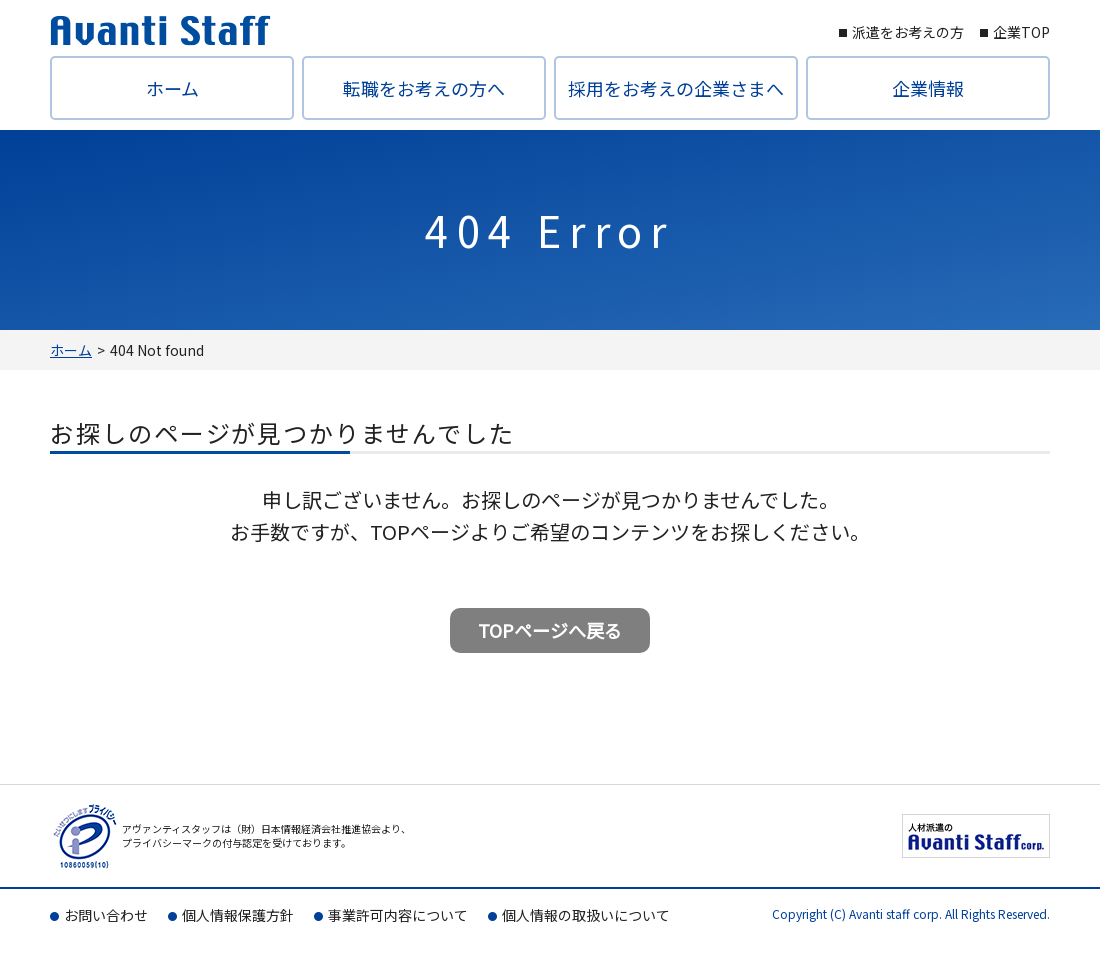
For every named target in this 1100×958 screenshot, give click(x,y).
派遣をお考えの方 (908, 32)
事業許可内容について (398, 915)
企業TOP (1021, 32)
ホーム (172, 88)
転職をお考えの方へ (424, 88)
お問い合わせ (106, 915)
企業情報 (928, 88)
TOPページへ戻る (550, 630)
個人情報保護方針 (238, 915)
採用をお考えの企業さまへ (676, 88)
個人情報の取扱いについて (586, 915)
